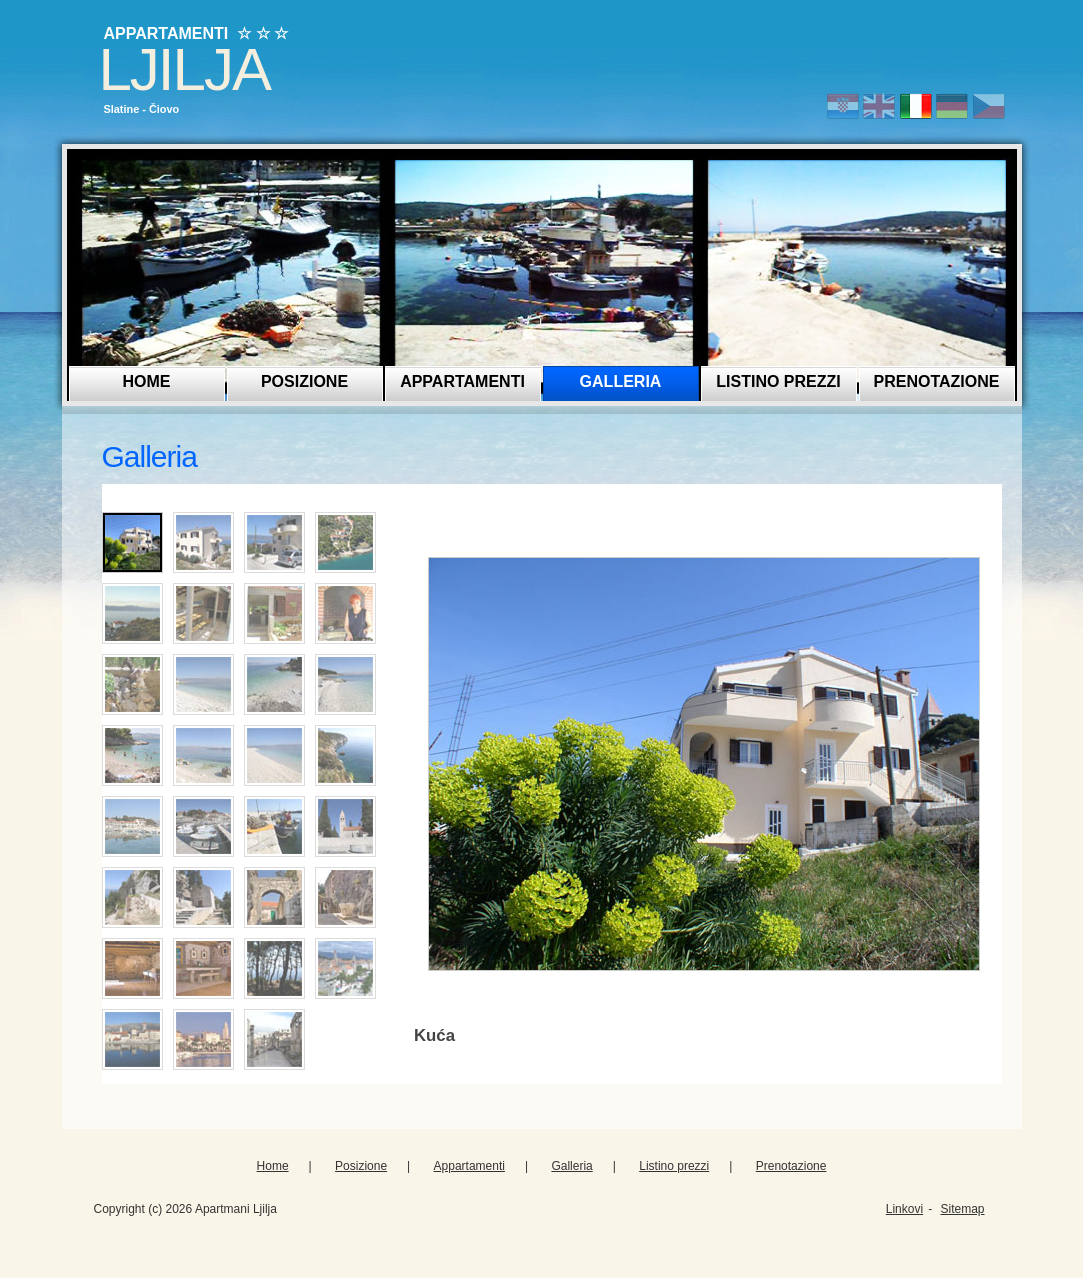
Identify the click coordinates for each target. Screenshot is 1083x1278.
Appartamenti (462, 381)
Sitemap (962, 1209)
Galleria (621, 381)
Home (147, 381)
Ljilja (184, 69)
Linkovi (904, 1209)
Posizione (304, 381)
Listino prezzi (778, 381)
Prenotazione (937, 381)
